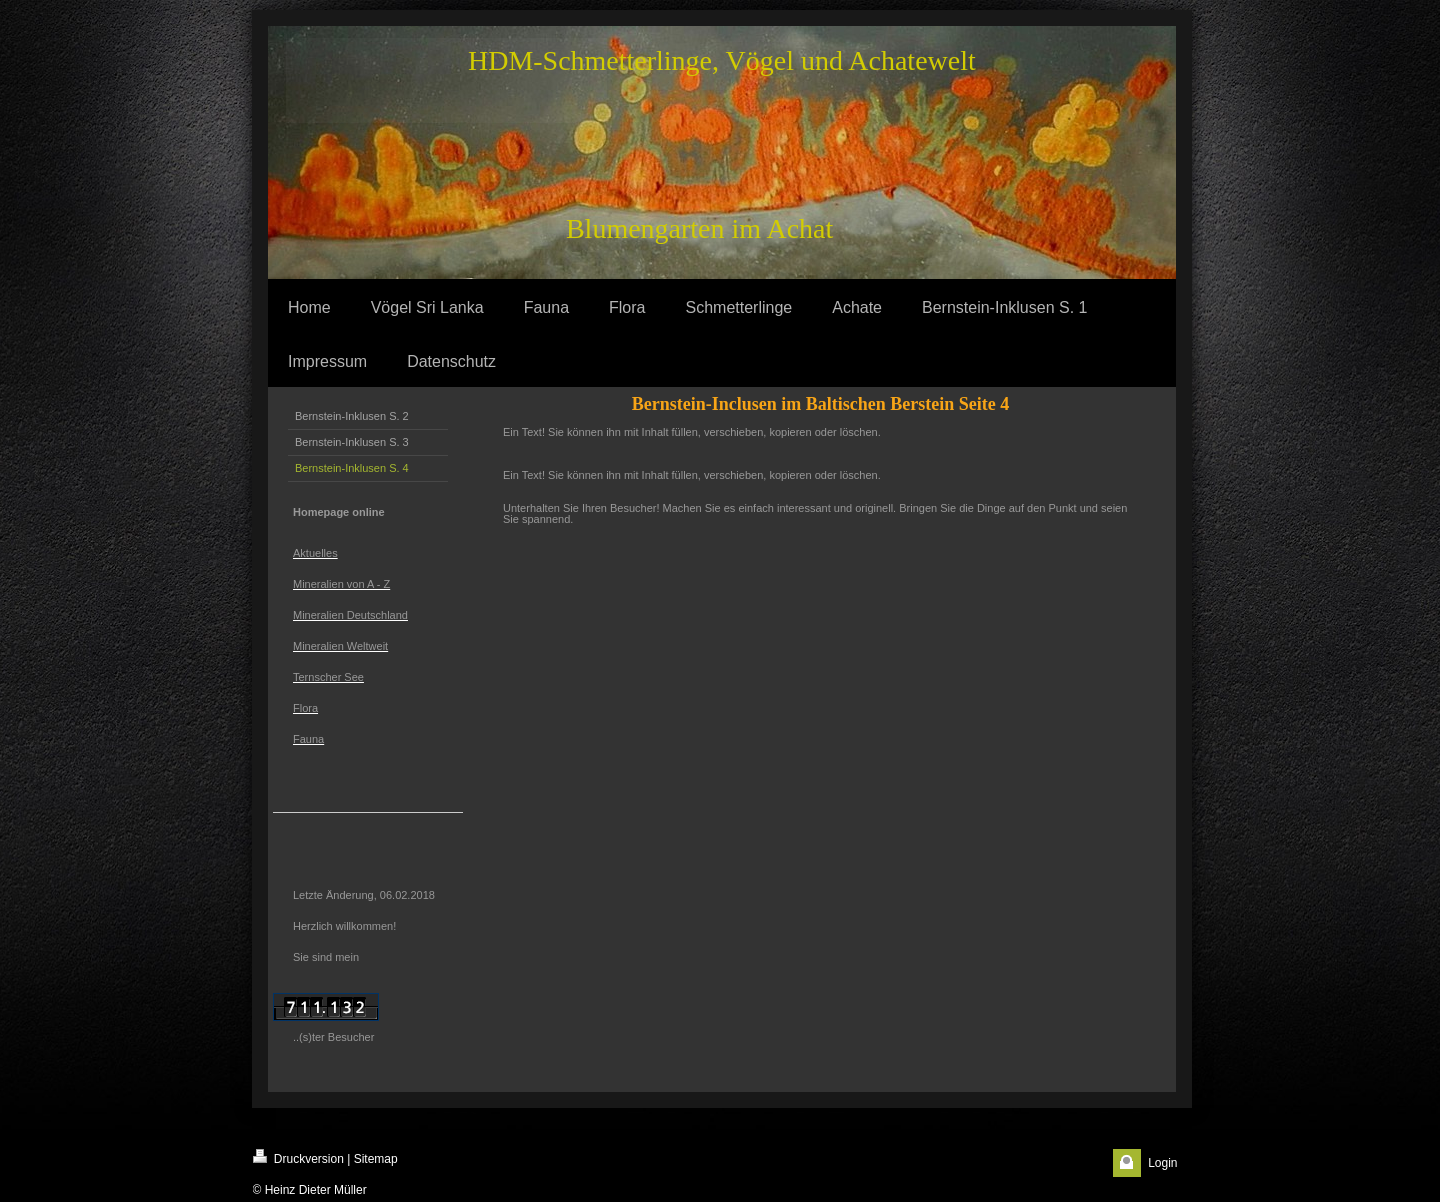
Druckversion (298, 1157)
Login (1162, 1163)
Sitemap (376, 1159)
